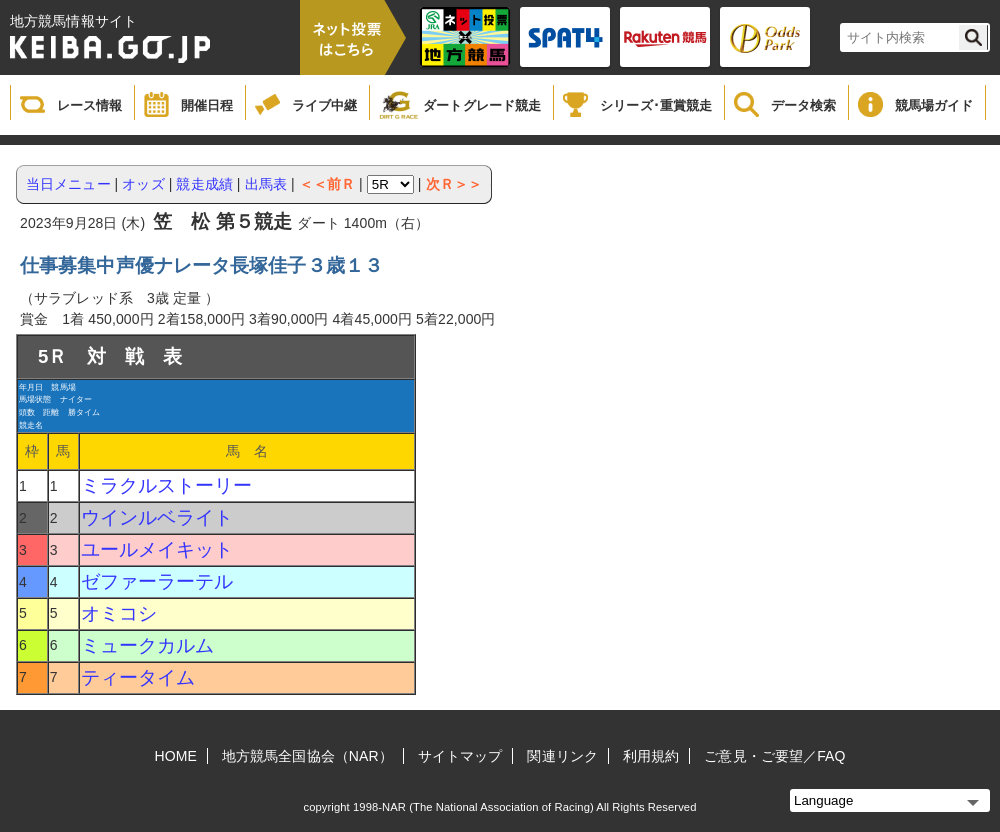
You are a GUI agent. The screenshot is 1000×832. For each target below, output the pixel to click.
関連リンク (562, 756)
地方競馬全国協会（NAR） (307, 756)
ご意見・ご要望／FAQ (774, 756)
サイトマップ (460, 756)
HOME (176, 756)
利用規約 (651, 756)
